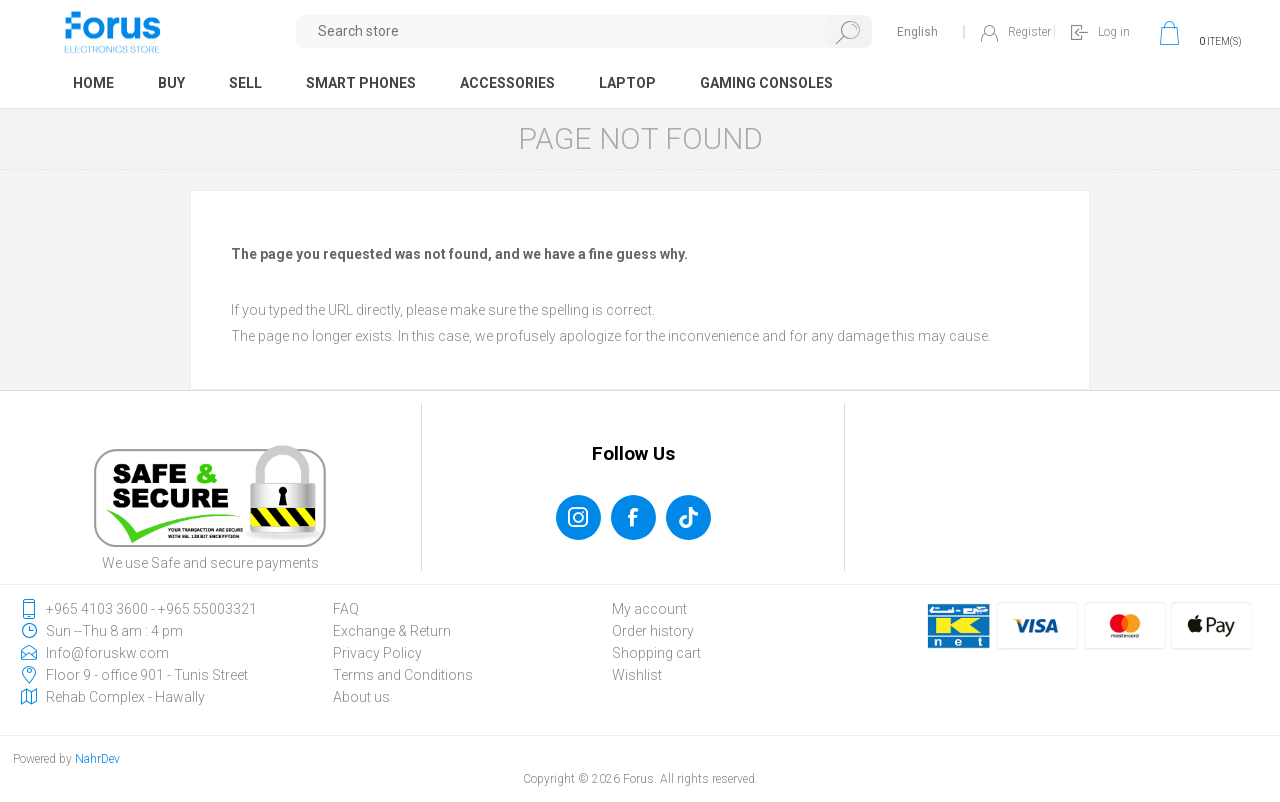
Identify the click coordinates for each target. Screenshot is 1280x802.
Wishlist (637, 675)
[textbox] (584, 31)
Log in (1114, 32)
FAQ (346, 609)
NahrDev (97, 759)
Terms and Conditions (403, 675)
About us (361, 697)
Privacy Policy (377, 653)
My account (649, 609)
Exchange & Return (392, 631)
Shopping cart (656, 653)
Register (1029, 32)
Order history (653, 631)
